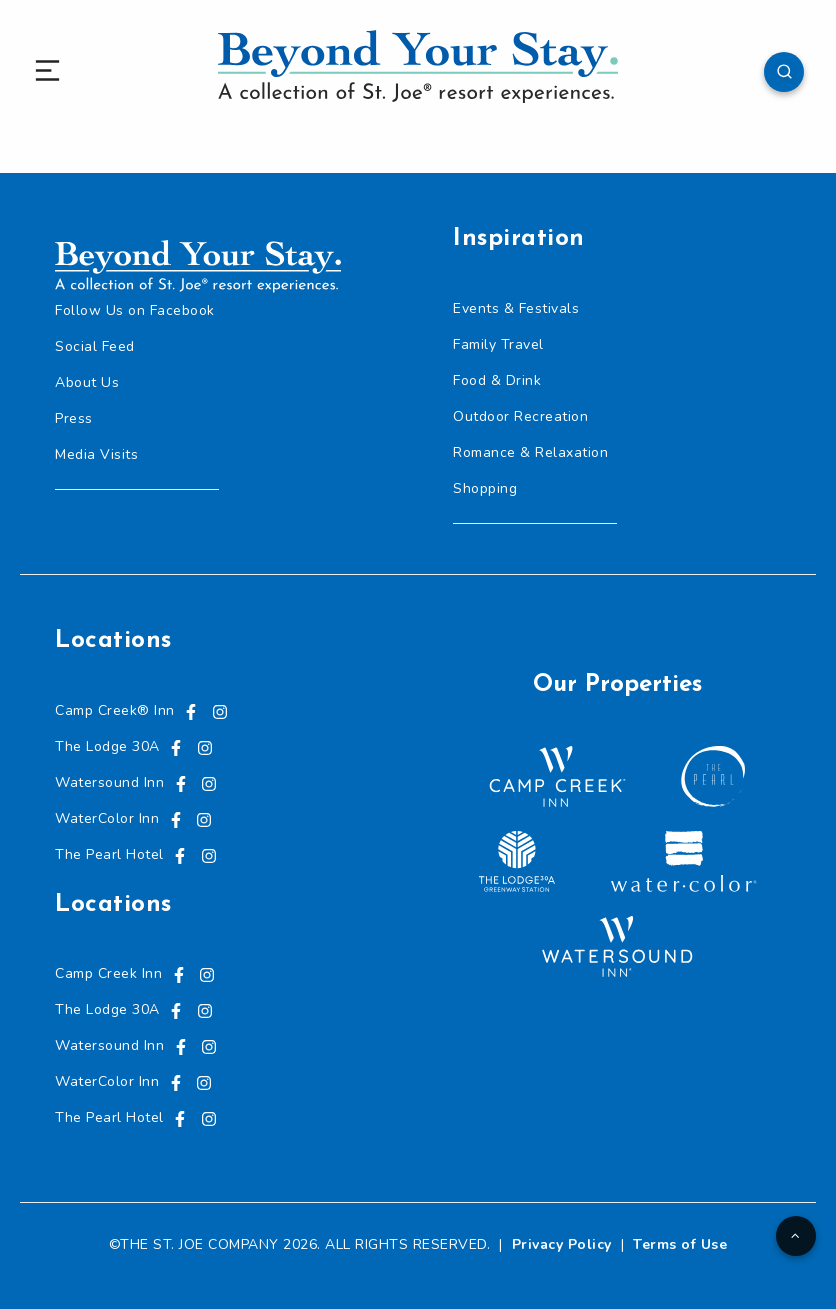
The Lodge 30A (107, 746)
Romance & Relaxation (530, 452)
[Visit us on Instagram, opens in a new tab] (220, 710)
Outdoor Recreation (520, 416)
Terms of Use (680, 1244)
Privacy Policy (562, 1244)
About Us (87, 382)
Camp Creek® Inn (115, 710)
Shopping (485, 488)
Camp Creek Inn (108, 973)
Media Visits (96, 454)
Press (74, 418)
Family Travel (498, 344)
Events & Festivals (516, 308)
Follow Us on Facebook (135, 310)
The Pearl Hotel (109, 854)
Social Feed (95, 346)
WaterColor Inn (107, 818)
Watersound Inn (109, 782)
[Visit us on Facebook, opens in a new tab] (191, 710)
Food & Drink (497, 380)
